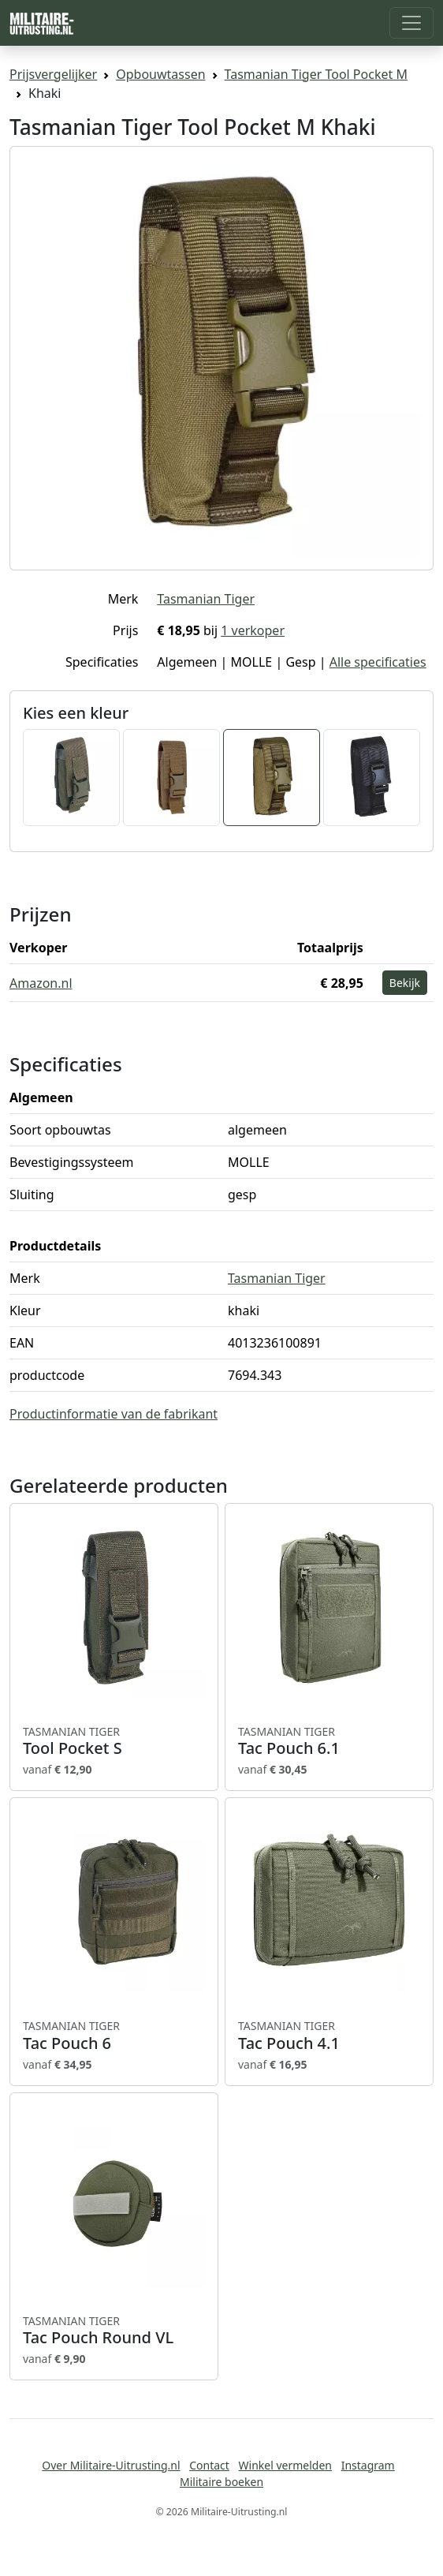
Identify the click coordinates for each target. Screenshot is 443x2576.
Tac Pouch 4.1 (329, 2035)
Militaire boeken (221, 2481)
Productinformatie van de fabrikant (113, 1414)
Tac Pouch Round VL (114, 2330)
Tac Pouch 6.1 (329, 1741)
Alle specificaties (377, 662)
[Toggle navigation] (411, 23)
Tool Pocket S (114, 1741)
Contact (209, 2465)
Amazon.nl (41, 983)
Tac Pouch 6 (114, 2035)
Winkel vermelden (285, 2465)
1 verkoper (253, 630)
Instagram (368, 2465)
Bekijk (404, 982)
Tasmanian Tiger (206, 599)
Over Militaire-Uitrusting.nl (111, 2465)
